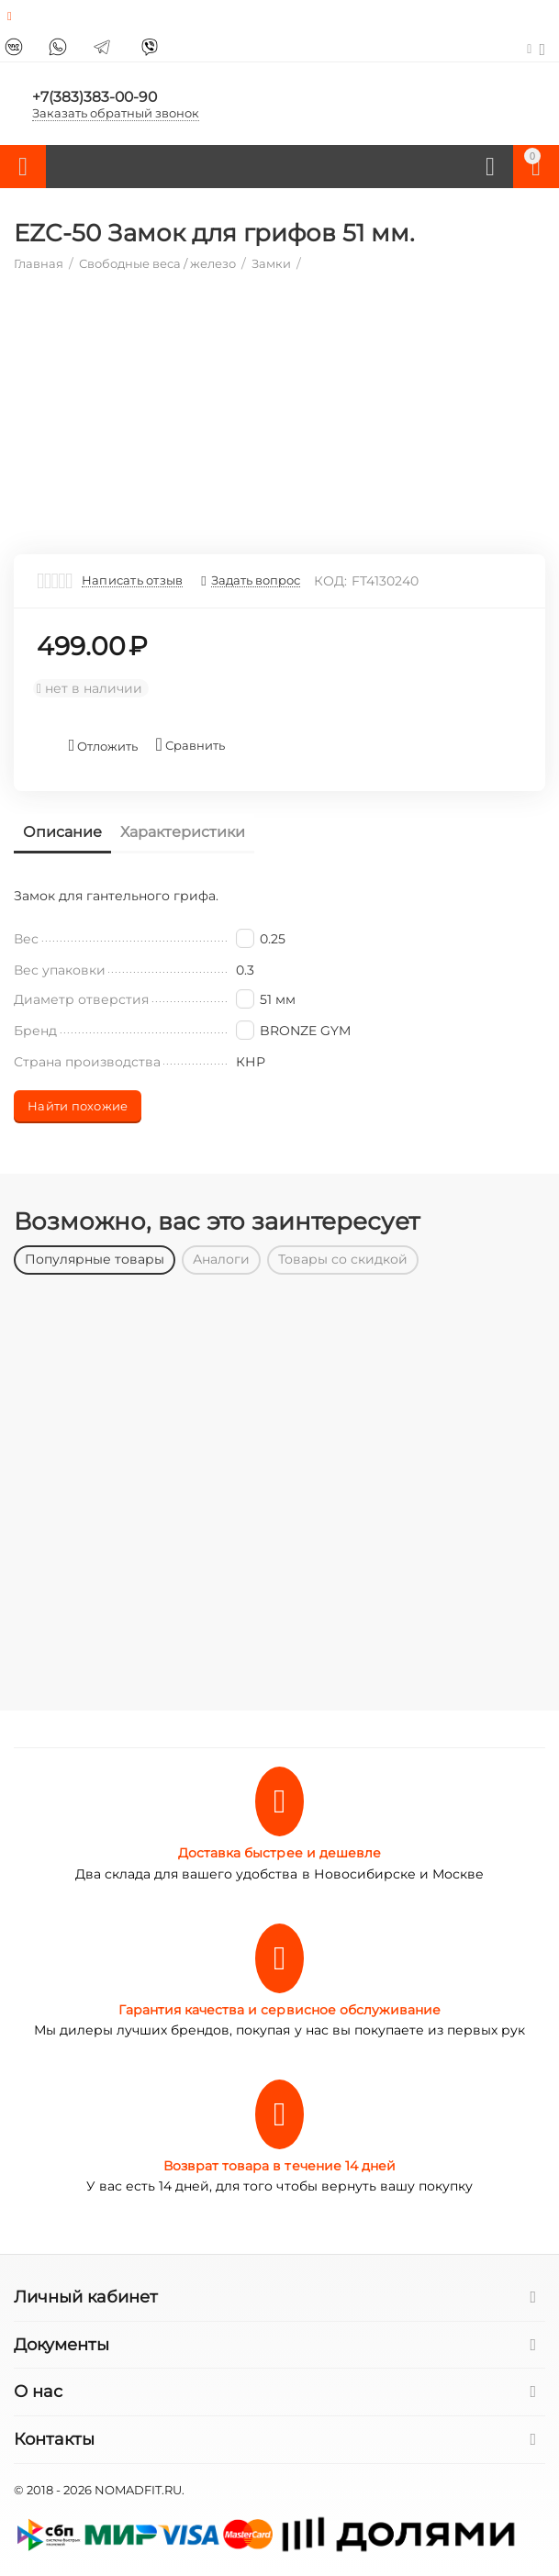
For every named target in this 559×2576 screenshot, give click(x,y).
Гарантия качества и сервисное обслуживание (279, 2010)
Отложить (104, 745)
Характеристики (182, 832)
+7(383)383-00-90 (96, 96)
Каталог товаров (23, 167)
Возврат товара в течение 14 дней (279, 2166)
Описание (62, 832)
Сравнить (189, 744)
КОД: (330, 581)
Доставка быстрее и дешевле (279, 1853)
